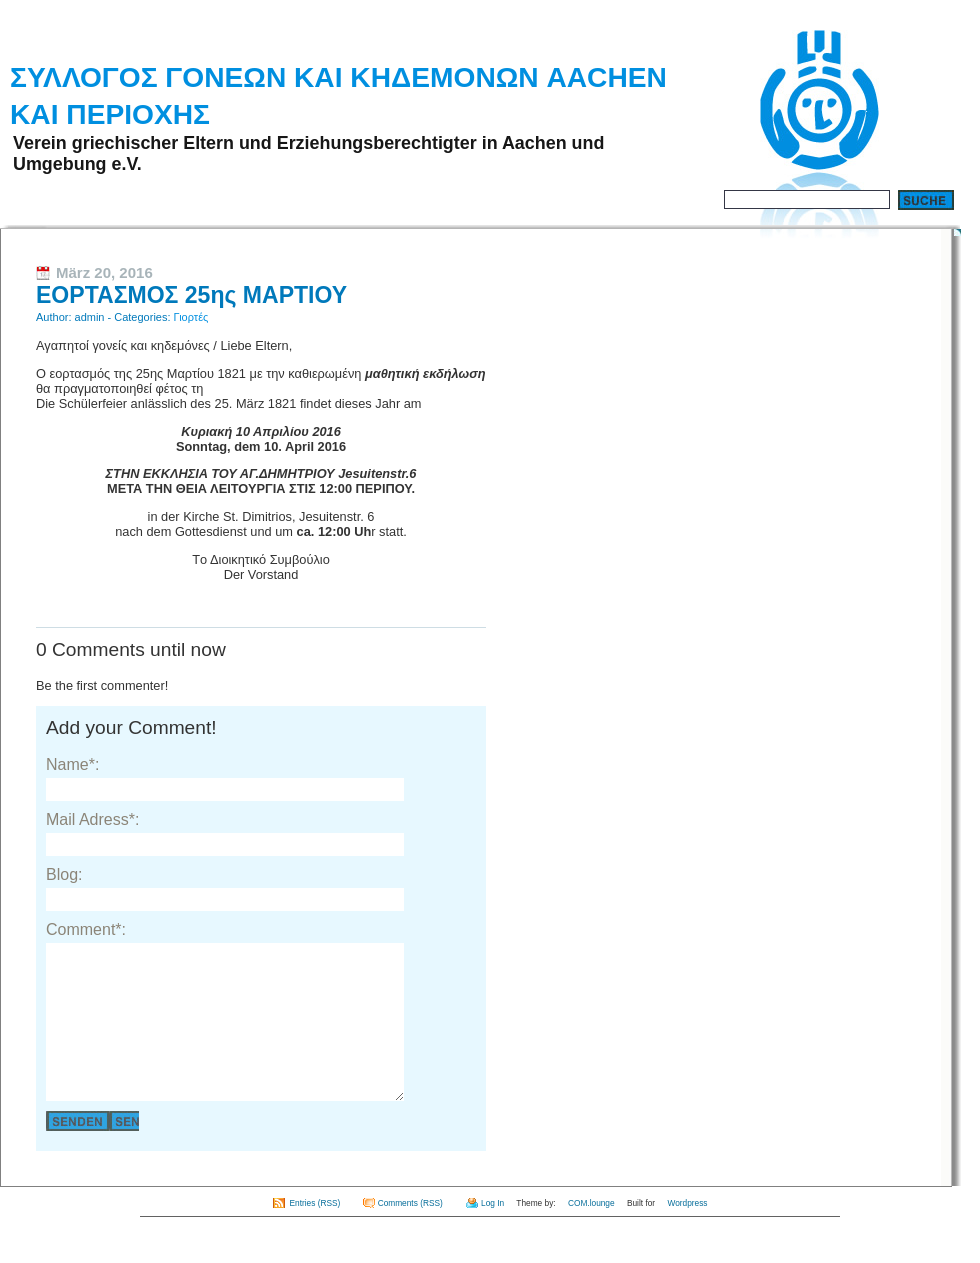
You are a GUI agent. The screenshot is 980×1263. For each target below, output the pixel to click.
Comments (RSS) (410, 1233)
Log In (492, 1233)
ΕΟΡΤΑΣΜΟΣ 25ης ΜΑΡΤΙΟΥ (191, 295)
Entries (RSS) (315, 1233)
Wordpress (687, 1233)
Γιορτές (191, 317)
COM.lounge (591, 1233)
